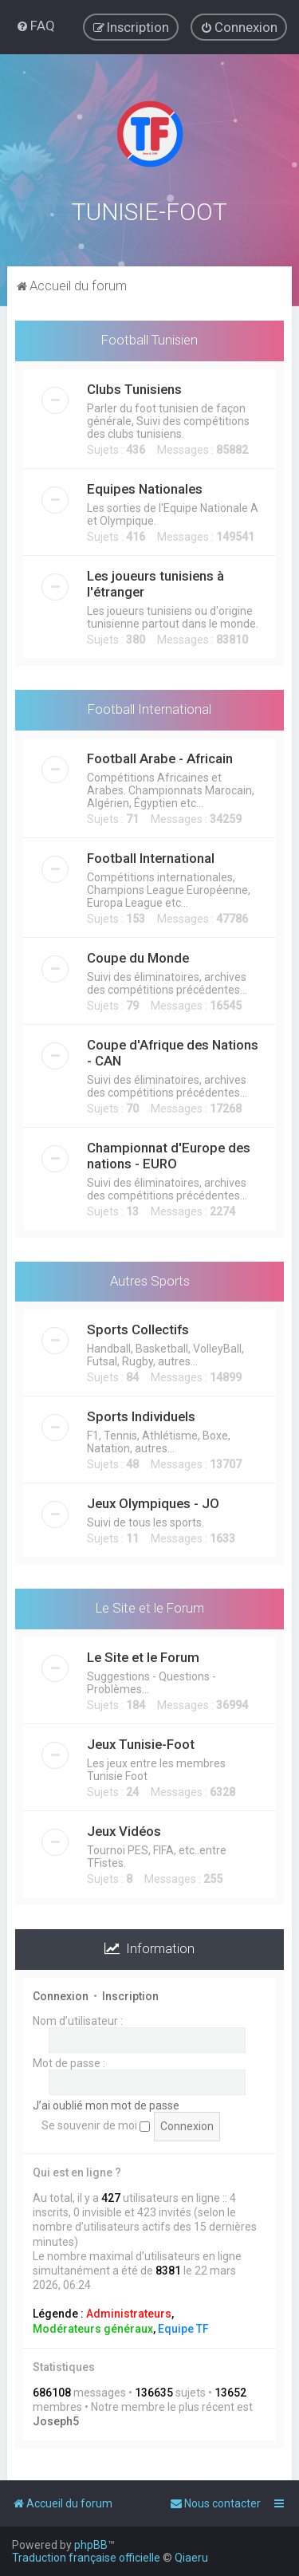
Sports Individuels (141, 1415)
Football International (149, 707)
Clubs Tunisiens (134, 387)
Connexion (61, 1993)
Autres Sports (150, 1278)
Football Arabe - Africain (160, 756)
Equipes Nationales (145, 486)
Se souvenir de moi (95, 2123)
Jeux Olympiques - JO (153, 1502)
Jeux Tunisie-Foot (141, 1743)
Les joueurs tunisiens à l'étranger (155, 581)
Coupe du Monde (138, 955)
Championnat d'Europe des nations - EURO (168, 1153)
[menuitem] (35, 25)
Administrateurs (128, 2312)
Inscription (130, 1993)
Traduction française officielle (86, 2557)
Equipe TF (183, 2326)
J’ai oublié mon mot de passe (106, 2103)
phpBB (91, 2545)
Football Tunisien (149, 337)
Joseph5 (56, 2419)
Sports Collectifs (138, 1328)
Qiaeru (191, 2557)
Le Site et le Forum (150, 1606)
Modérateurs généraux (93, 2326)
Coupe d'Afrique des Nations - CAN (172, 1050)
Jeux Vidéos (124, 1829)
